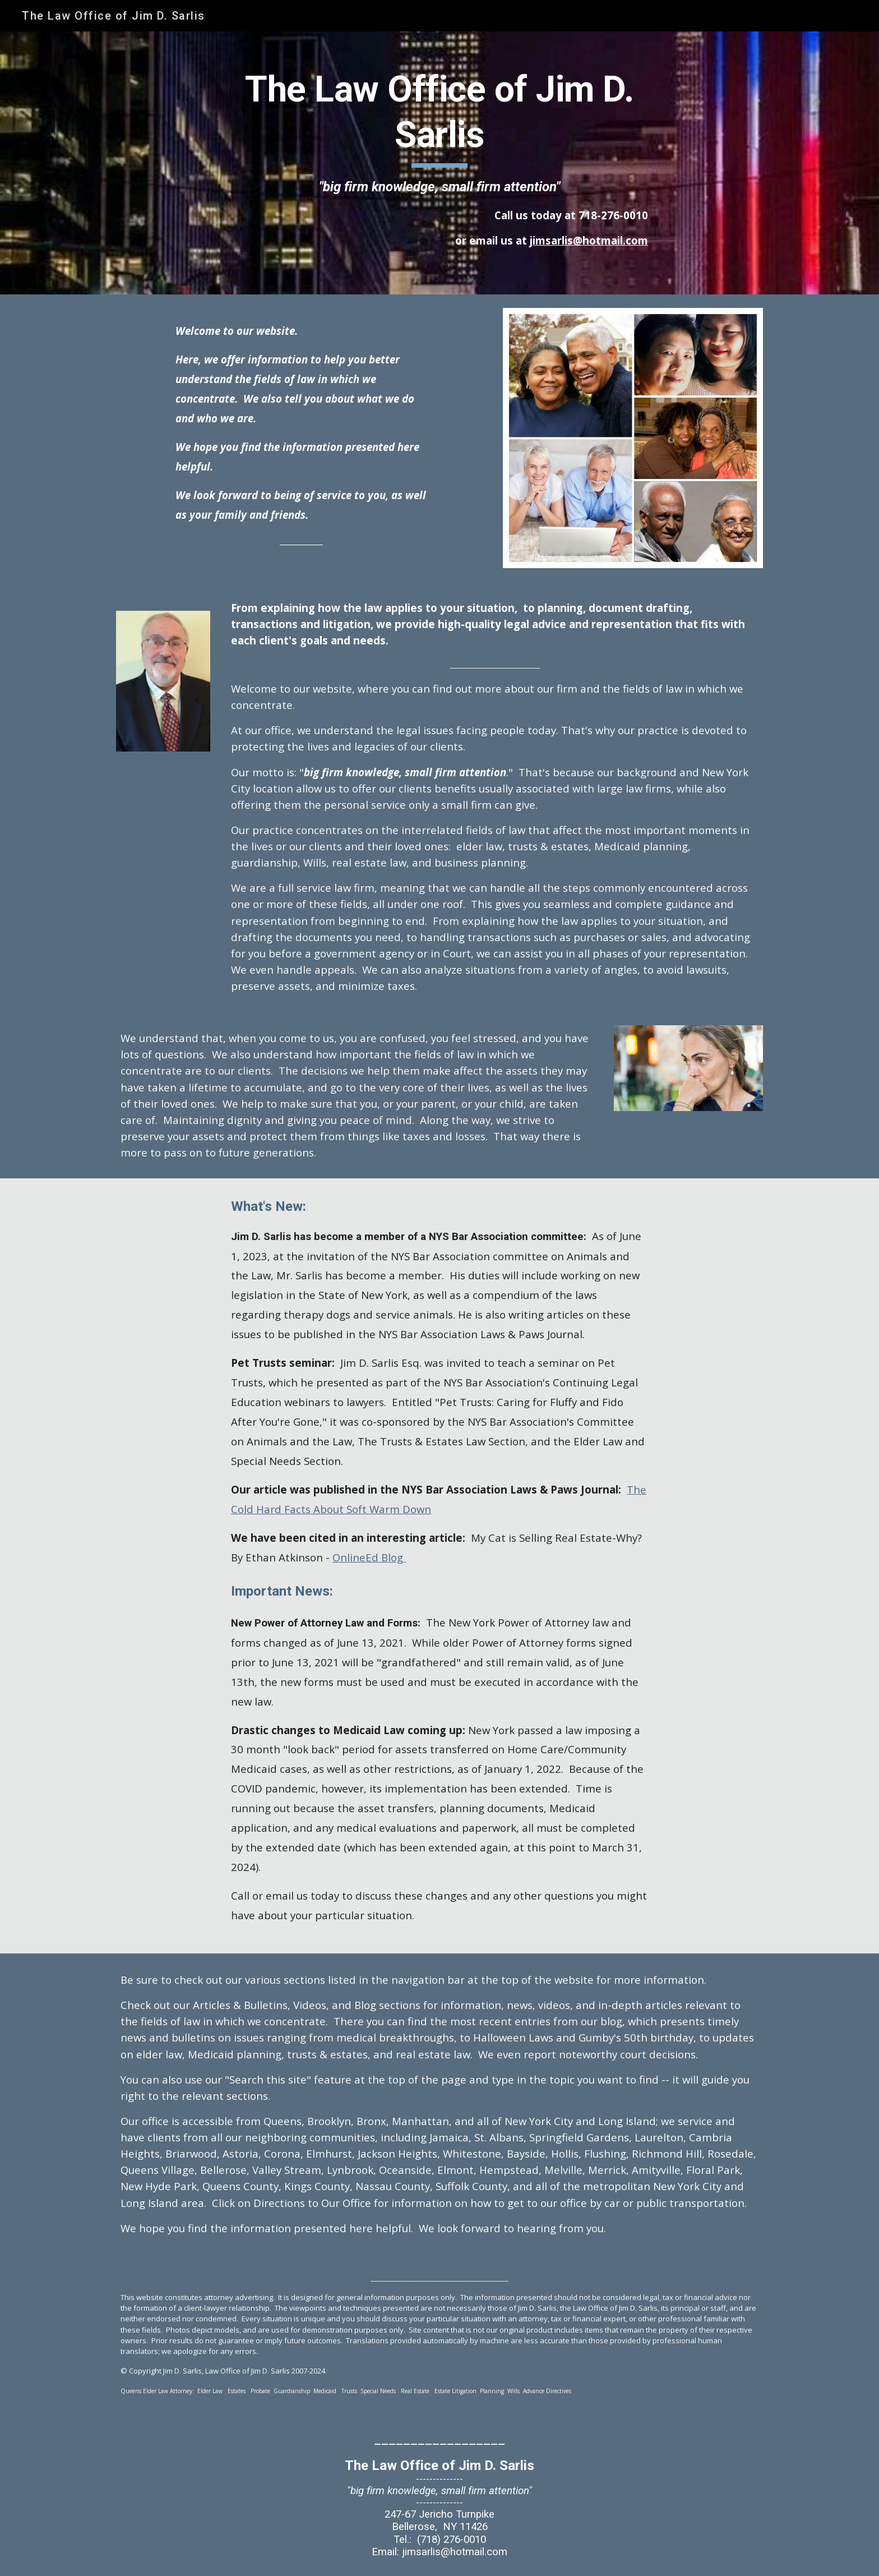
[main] (439, 163)
